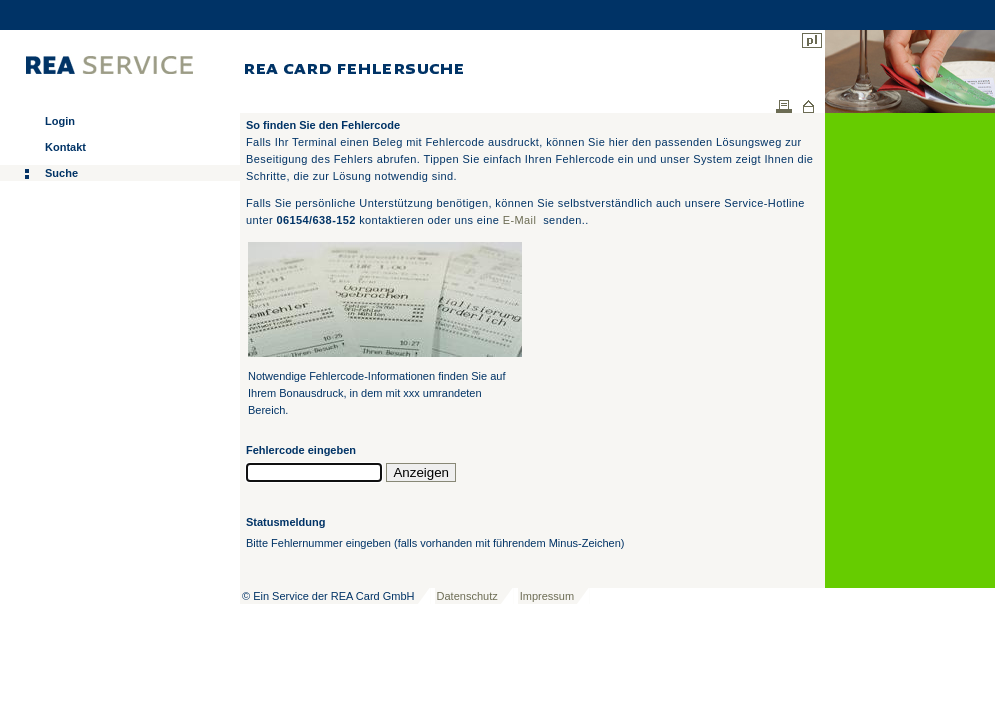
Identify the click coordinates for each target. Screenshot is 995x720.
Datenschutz (467, 596)
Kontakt (65, 147)
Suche (61, 173)
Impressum (547, 596)
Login (60, 121)
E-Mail (520, 220)
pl (812, 41)
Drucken (784, 106)
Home (808, 106)
